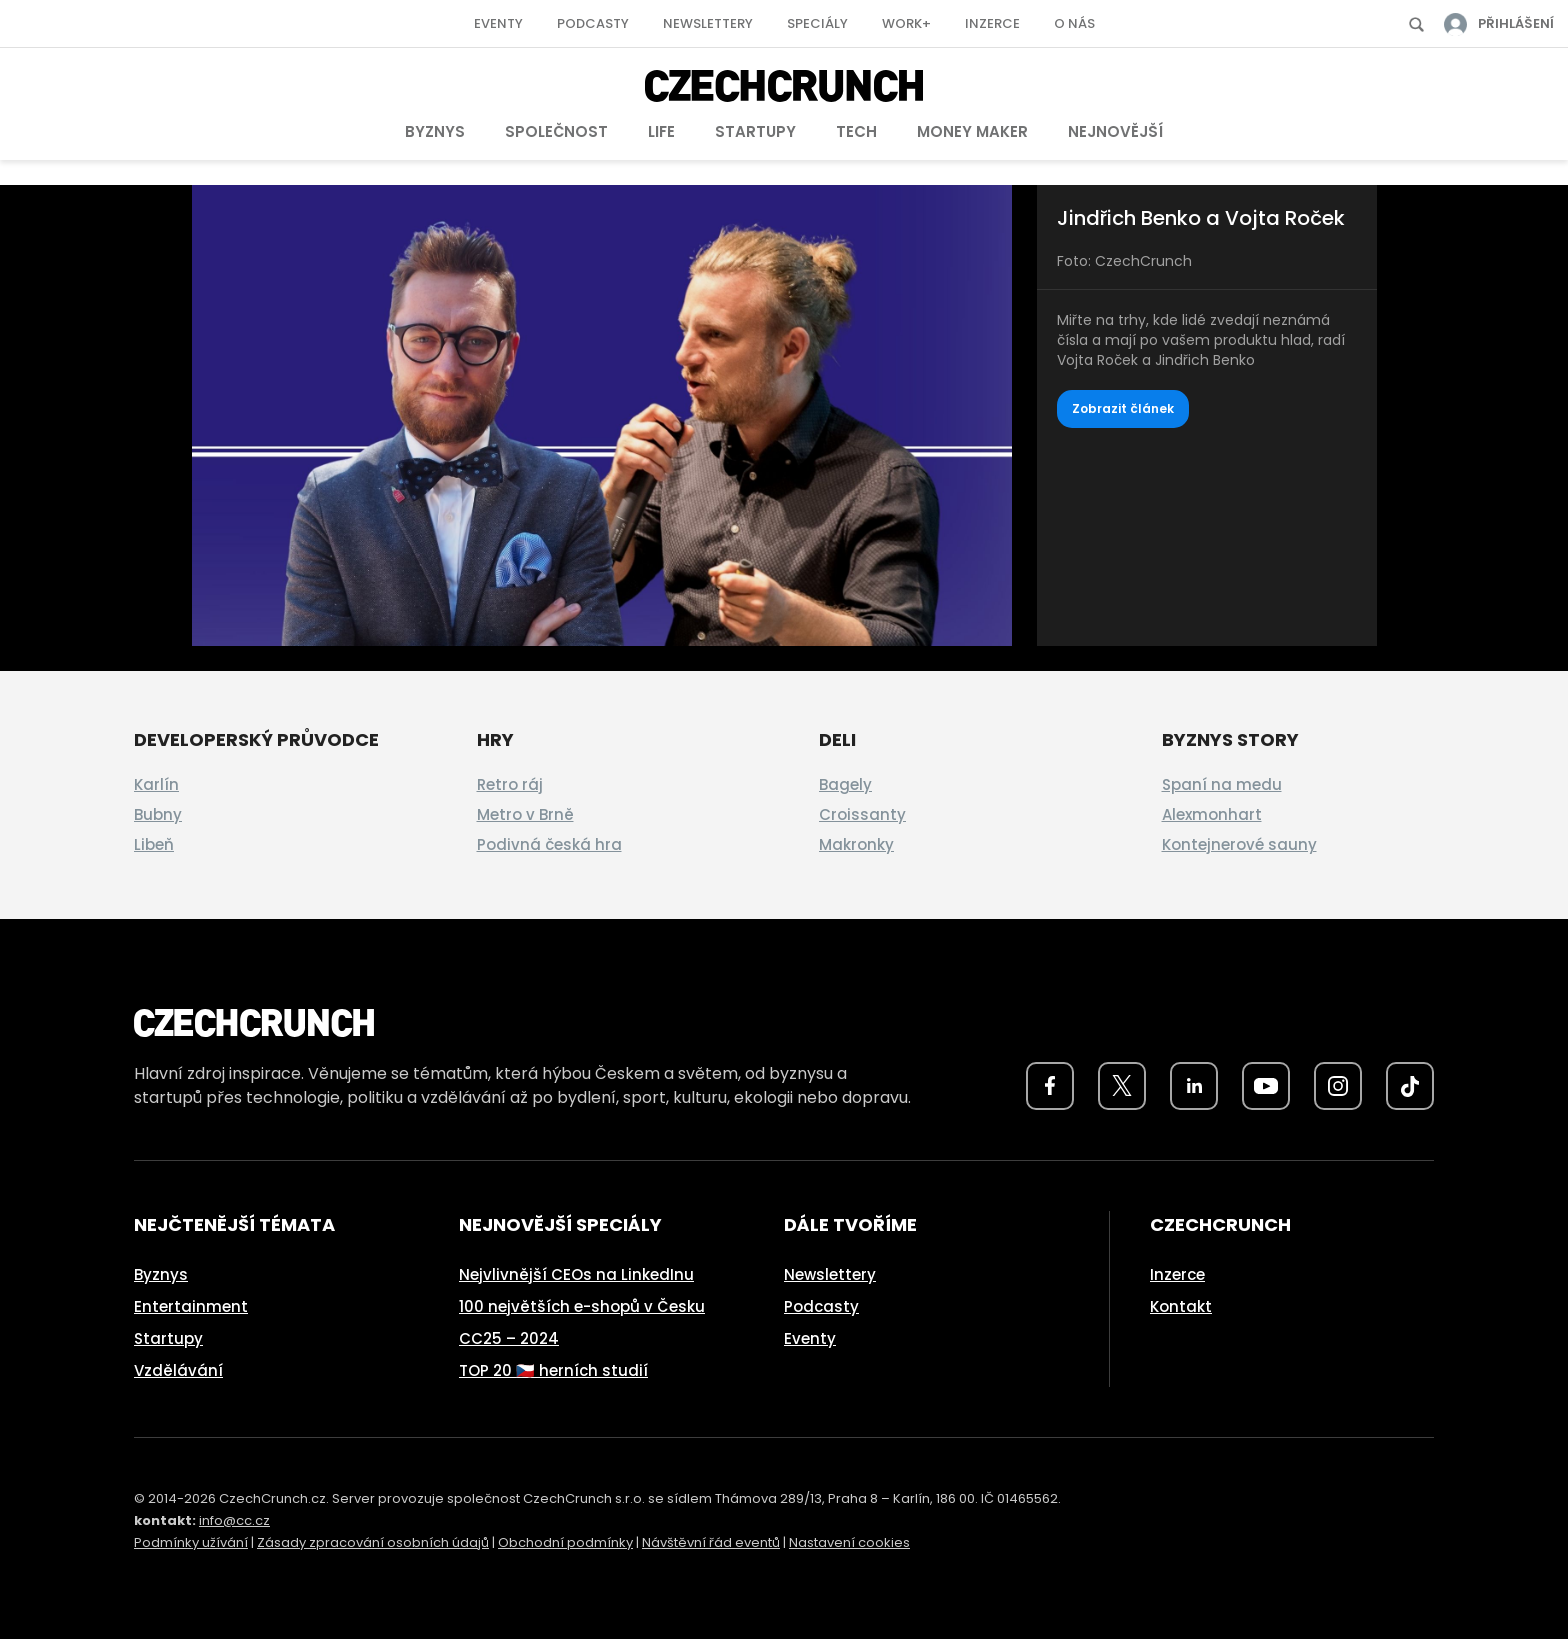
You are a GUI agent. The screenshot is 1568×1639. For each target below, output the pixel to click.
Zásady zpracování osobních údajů (373, 1542)
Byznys (435, 131)
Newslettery (708, 23)
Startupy (755, 131)
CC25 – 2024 (509, 1338)
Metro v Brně (525, 814)
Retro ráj (510, 784)
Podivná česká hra (549, 844)
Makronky (856, 844)
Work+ (906, 23)
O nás (1074, 23)
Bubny (158, 814)
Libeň (154, 844)
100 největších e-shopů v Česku (582, 1306)
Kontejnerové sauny (1239, 844)
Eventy (498, 23)
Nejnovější (1115, 131)
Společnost (556, 131)
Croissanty (862, 814)
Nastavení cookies (849, 1542)
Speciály (817, 23)
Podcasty (593, 23)
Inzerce (992, 23)
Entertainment (191, 1306)
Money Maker (972, 131)
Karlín (156, 784)
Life (661, 131)
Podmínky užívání (191, 1542)
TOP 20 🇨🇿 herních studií (553, 1370)
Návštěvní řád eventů (711, 1542)
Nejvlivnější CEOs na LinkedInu (576, 1274)
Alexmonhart (1212, 814)
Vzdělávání (178, 1370)
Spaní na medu (1222, 784)
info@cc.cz (234, 1520)
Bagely (845, 784)
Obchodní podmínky (565, 1542)
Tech (856, 131)
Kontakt (1181, 1306)
